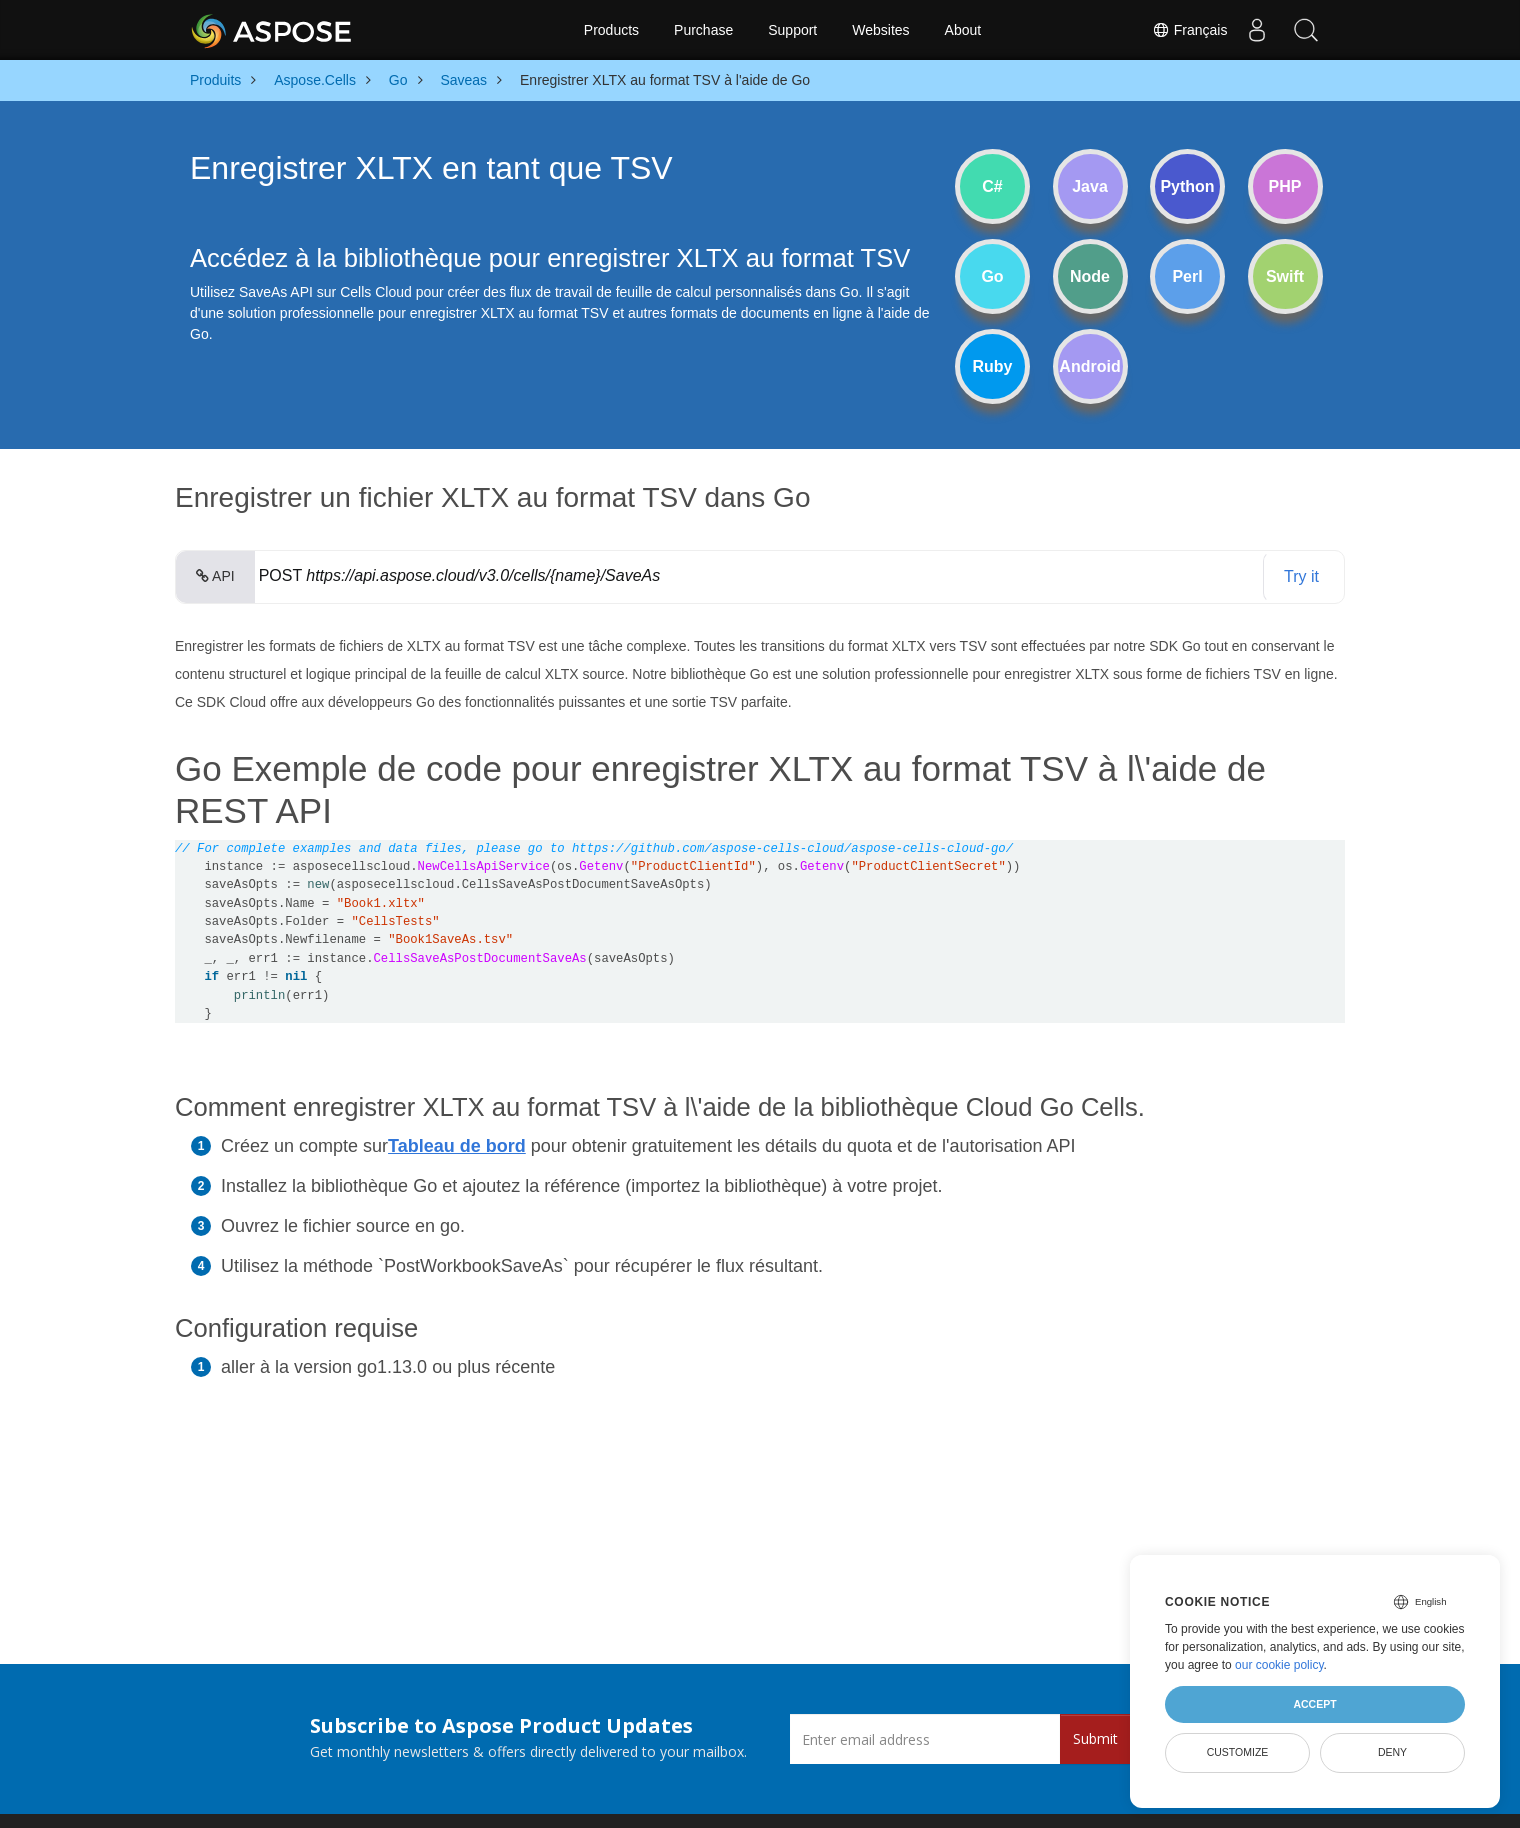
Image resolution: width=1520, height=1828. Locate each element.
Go (992, 276)
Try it (1301, 576)
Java (1090, 186)
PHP (1285, 186)
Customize (1238, 1752)
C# (992, 186)
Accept (1314, 1704)
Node (1090, 276)
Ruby (993, 366)
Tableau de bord (457, 1146)
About (963, 30)
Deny (1392, 1752)
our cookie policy (1279, 1665)
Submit (1095, 1738)
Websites (880, 30)
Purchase (703, 30)
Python (1187, 186)
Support (792, 30)
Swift (1285, 276)
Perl (1187, 276)
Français (1187, 30)
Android (1089, 366)
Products (611, 30)
